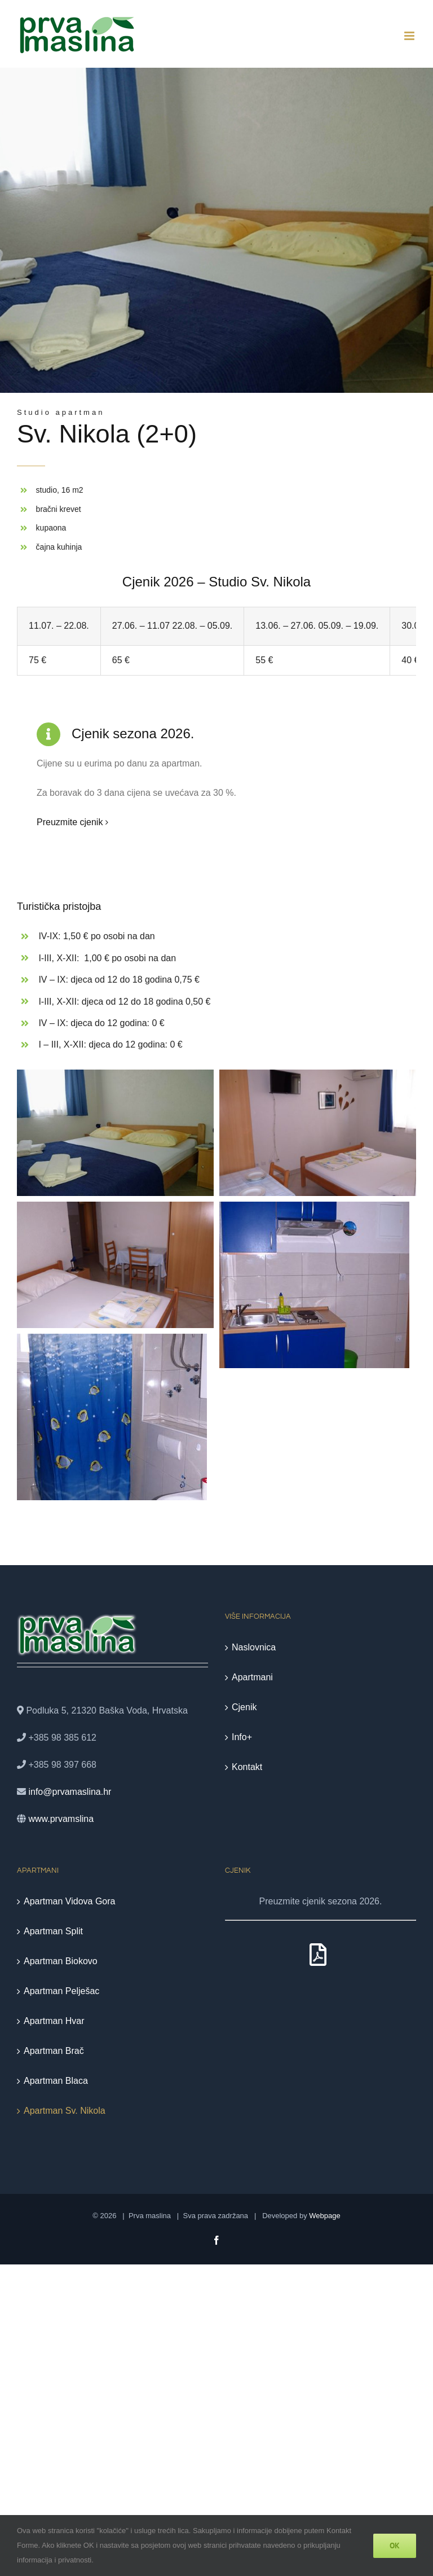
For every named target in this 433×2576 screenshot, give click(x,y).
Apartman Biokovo (61, 1961)
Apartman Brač (54, 2051)
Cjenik (244, 1707)
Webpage (324, 2215)
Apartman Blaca (56, 2081)
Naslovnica (254, 1647)
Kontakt (247, 1767)
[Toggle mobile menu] (410, 36)
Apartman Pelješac (61, 1991)
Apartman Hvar (54, 2021)
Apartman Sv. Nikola (64, 2110)
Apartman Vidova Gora (69, 1901)
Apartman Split (53, 1931)
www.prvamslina (61, 1819)
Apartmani (252, 1677)
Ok (395, 2545)
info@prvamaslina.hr (69, 1792)
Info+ (242, 1737)
